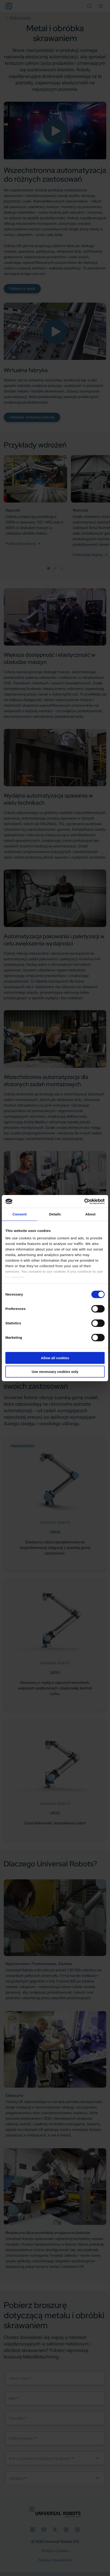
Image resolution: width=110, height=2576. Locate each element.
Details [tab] (55, 1214)
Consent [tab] (20, 1214)
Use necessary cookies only (55, 1372)
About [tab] (90, 1214)
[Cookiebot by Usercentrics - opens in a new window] (84, 1201)
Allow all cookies (55, 1358)
